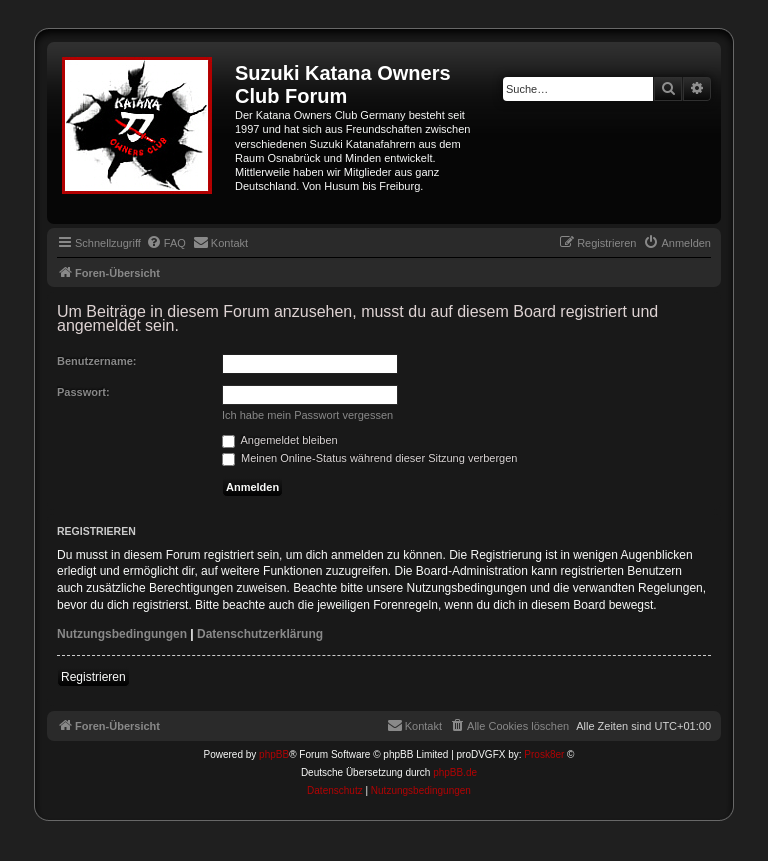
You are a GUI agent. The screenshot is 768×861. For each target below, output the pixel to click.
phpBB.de (455, 772)
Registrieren (93, 677)
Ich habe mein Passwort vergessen (307, 415)
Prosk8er (544, 754)
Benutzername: (96, 361)
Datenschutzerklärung (260, 634)
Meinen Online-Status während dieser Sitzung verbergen (369, 458)
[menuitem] (166, 243)
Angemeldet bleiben (280, 440)
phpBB (274, 754)
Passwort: (83, 392)
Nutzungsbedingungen (122, 634)
